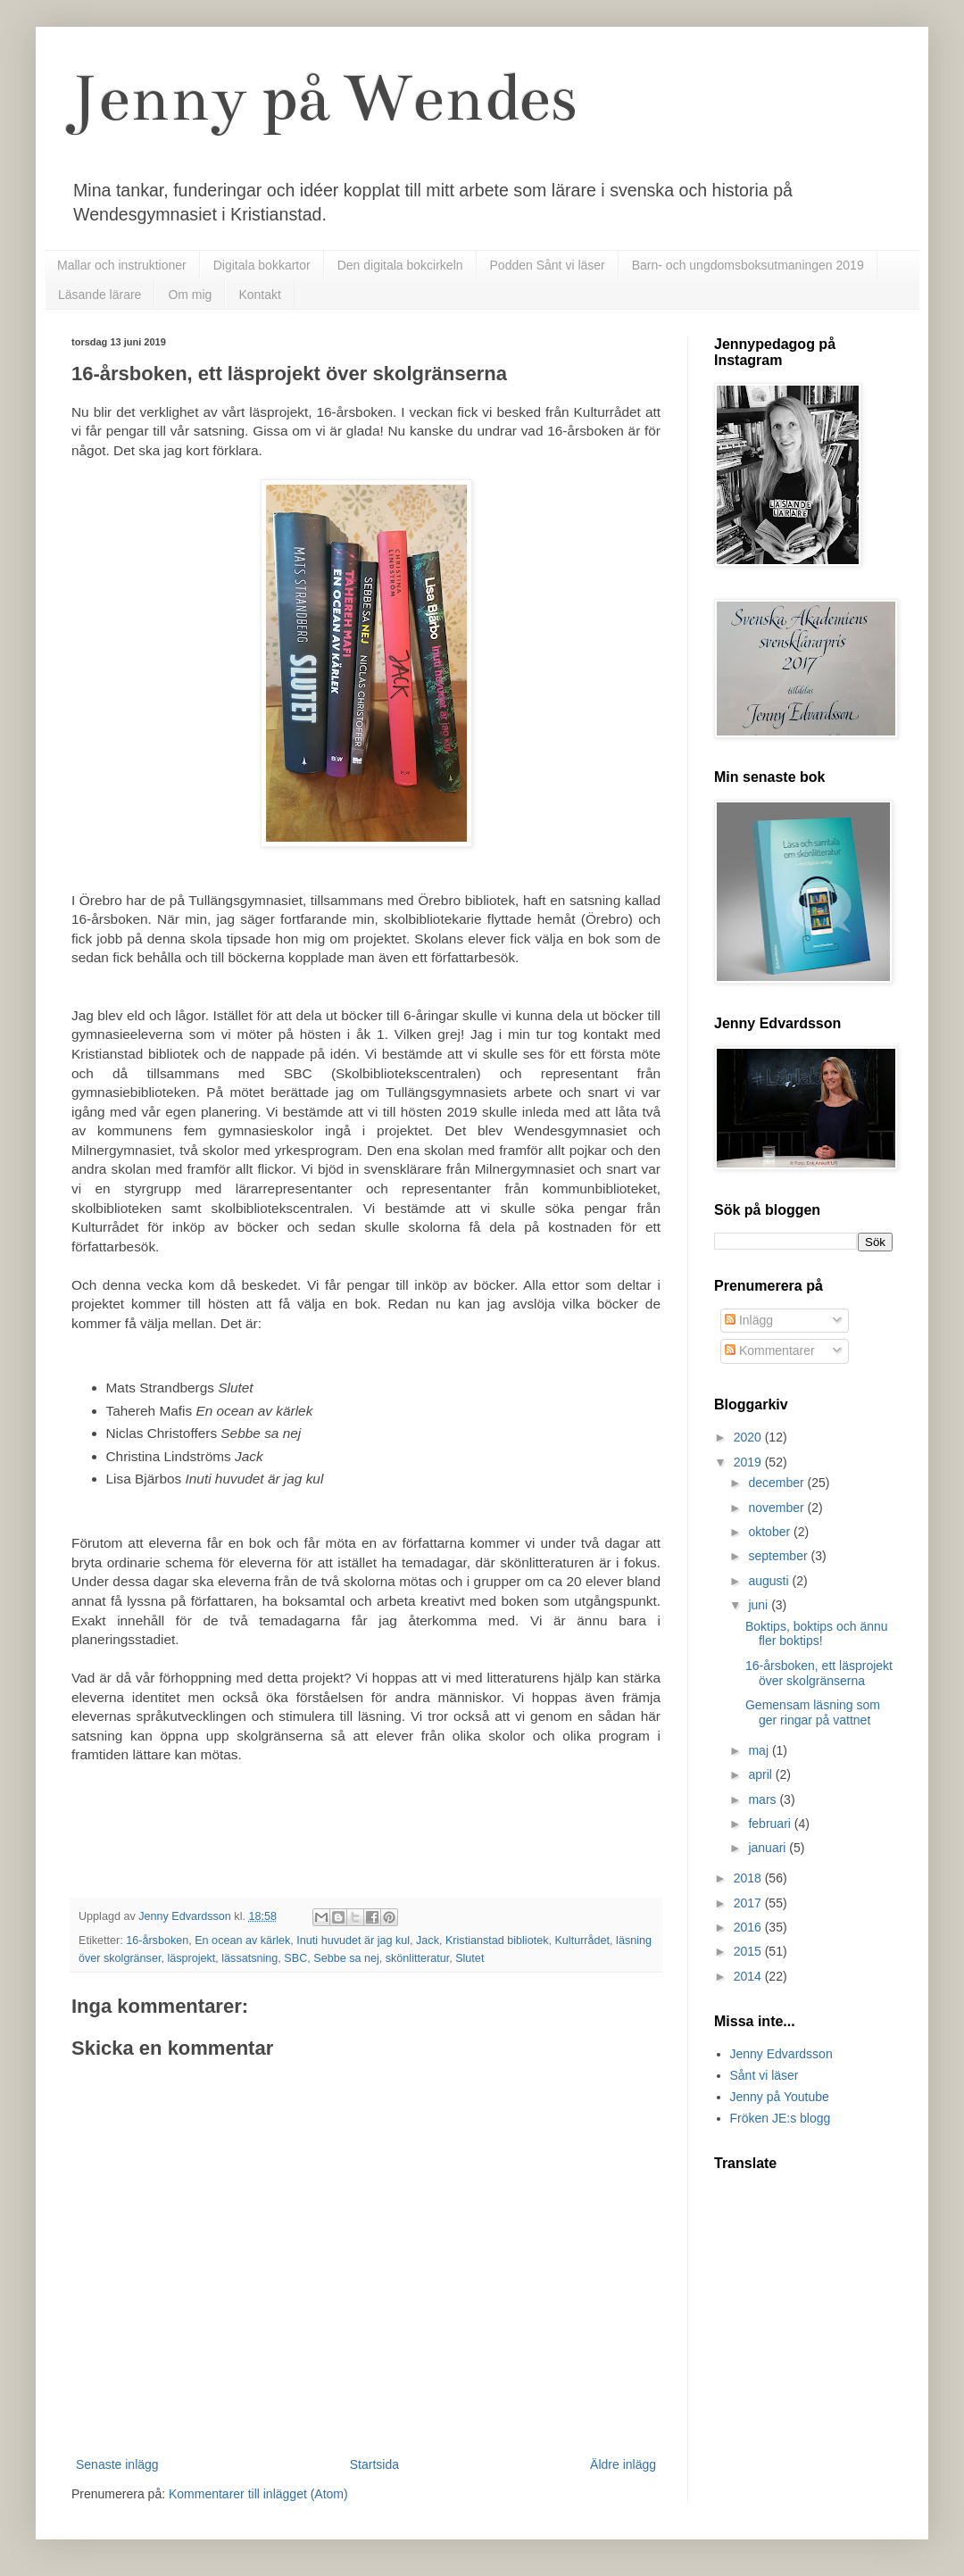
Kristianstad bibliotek (497, 1940)
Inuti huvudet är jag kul (353, 1940)
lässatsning (249, 1958)
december (777, 1482)
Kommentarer (770, 1350)
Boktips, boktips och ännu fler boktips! (816, 1634)
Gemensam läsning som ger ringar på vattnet (812, 1712)
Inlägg (749, 1320)
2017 (749, 1903)
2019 (749, 1462)
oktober (771, 1532)
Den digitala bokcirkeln (400, 265)
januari (768, 1848)
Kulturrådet (582, 1940)
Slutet (469, 1958)
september (779, 1556)
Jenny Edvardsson (781, 2054)
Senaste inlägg (117, 2464)
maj (759, 1750)
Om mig (190, 294)
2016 (749, 1927)
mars (763, 1799)
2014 (749, 1976)
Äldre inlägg (623, 2464)
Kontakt (259, 294)
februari (771, 1823)
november (777, 1507)
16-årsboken (157, 1940)
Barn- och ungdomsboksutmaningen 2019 (748, 265)
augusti (770, 1581)
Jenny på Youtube (779, 2097)
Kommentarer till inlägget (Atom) (258, 2494)
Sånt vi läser (764, 2075)
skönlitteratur (417, 1958)
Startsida (374, 2464)
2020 (749, 1437)
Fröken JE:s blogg (780, 2118)
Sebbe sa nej (346, 1958)
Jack (427, 1940)
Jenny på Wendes (324, 97)
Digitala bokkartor (262, 265)
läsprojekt (191, 1958)
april (761, 1774)
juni (759, 1605)
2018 (749, 1878)
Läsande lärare (99, 294)
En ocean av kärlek (242, 1940)
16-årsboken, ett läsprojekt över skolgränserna (819, 1673)
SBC (295, 1958)
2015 (749, 1951)
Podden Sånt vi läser (547, 265)
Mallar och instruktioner (122, 265)
